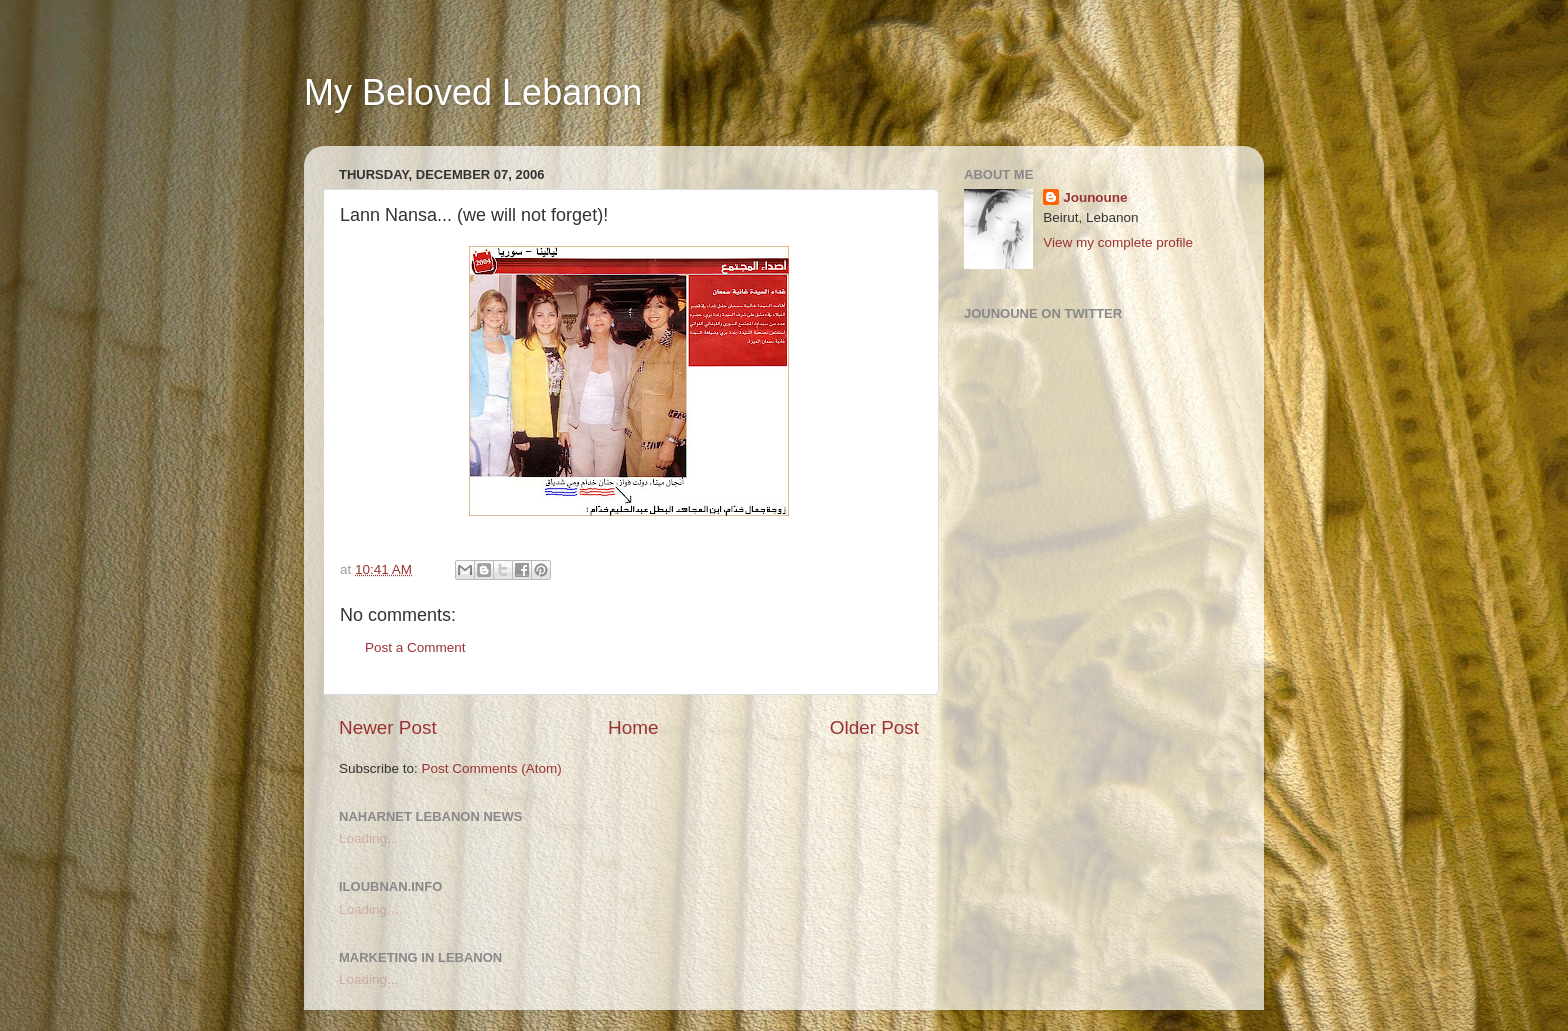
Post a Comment (415, 647)
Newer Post (388, 727)
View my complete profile (1118, 242)
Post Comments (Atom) (492, 768)
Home (633, 727)
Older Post (874, 727)
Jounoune (1095, 197)
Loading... (368, 838)
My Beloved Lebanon (473, 92)
